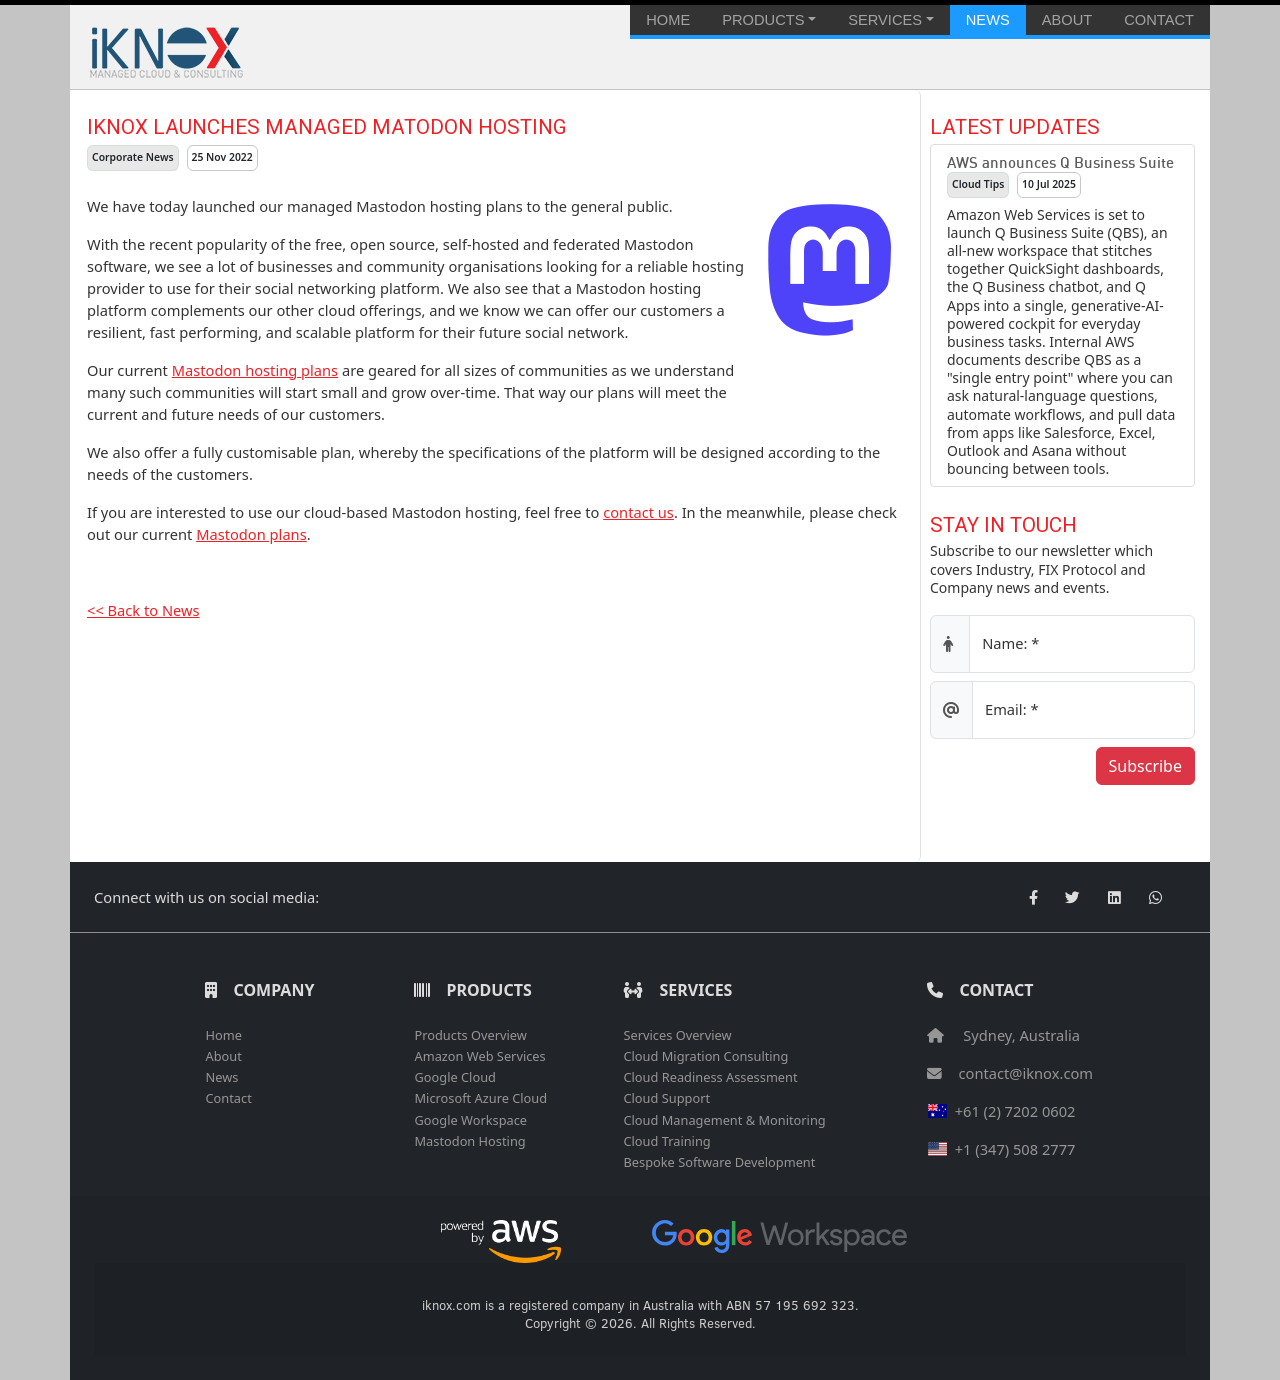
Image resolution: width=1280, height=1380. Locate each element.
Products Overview (470, 1035)
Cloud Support (666, 1098)
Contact (1159, 20)
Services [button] (885, 20)
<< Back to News (143, 610)
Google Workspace (470, 1120)
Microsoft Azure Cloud (480, 1098)
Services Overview (677, 1035)
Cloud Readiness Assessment (710, 1077)
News (988, 20)
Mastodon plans (251, 534)
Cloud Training (666, 1141)
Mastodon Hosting (469, 1141)
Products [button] (763, 20)
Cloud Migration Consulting (705, 1056)
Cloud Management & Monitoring (724, 1120)
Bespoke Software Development (719, 1162)
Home (668, 20)
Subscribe (1145, 766)
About (1067, 20)
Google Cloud (454, 1077)
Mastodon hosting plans (255, 370)
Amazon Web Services (479, 1056)
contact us (638, 512)
